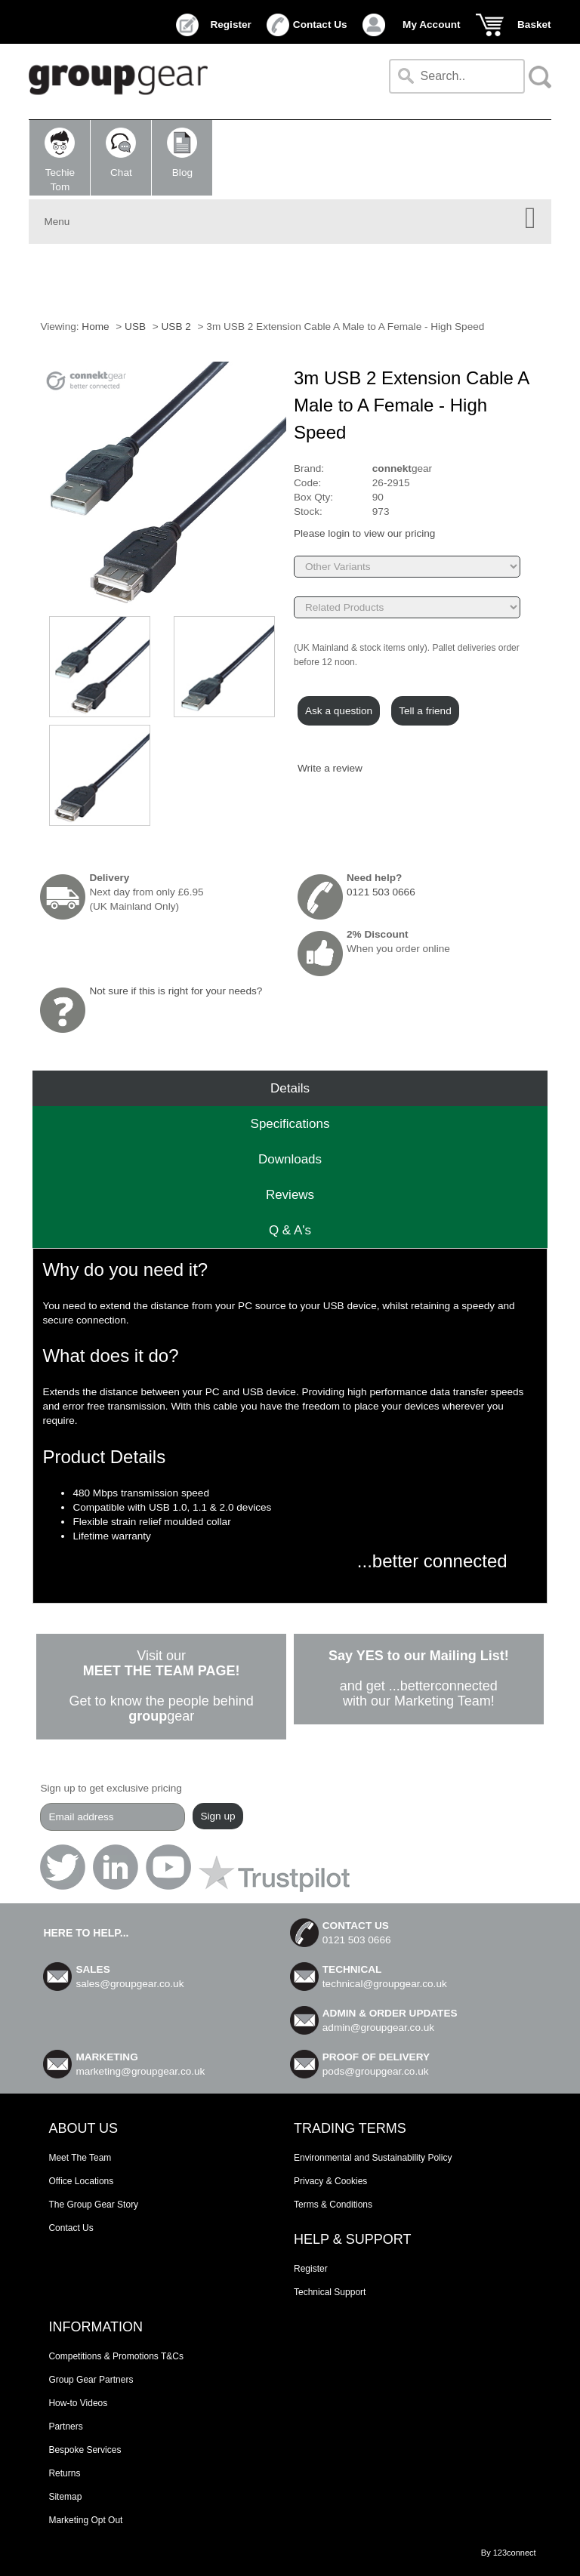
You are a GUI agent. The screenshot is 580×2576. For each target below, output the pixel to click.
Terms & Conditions (333, 2204)
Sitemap (65, 2496)
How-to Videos (77, 2403)
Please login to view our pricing (364, 533)
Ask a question (338, 710)
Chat (121, 153)
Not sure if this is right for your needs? (175, 991)
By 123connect (508, 2552)
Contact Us (320, 24)
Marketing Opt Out (85, 2520)
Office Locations (80, 2181)
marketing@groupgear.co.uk (140, 2071)
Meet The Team (79, 2157)
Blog (182, 153)
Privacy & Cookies (330, 2181)
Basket (534, 24)
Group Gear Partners (90, 2379)
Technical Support (330, 2292)
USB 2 (176, 326)
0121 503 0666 (381, 892)
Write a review (330, 768)
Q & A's (290, 1230)
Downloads (290, 1159)
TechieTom (60, 160)
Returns (64, 2473)
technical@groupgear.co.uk (384, 1983)
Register (230, 24)
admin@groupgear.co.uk (378, 2027)
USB (135, 326)
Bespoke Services (84, 2450)
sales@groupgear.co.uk (130, 1983)
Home (95, 326)
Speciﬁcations (290, 1124)
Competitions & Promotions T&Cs (116, 2356)
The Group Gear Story (93, 2204)
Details (290, 1088)
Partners (65, 2426)
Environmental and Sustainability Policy (373, 2157)
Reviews (290, 1195)
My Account (432, 24)
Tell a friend (425, 710)
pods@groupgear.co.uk (375, 2071)
